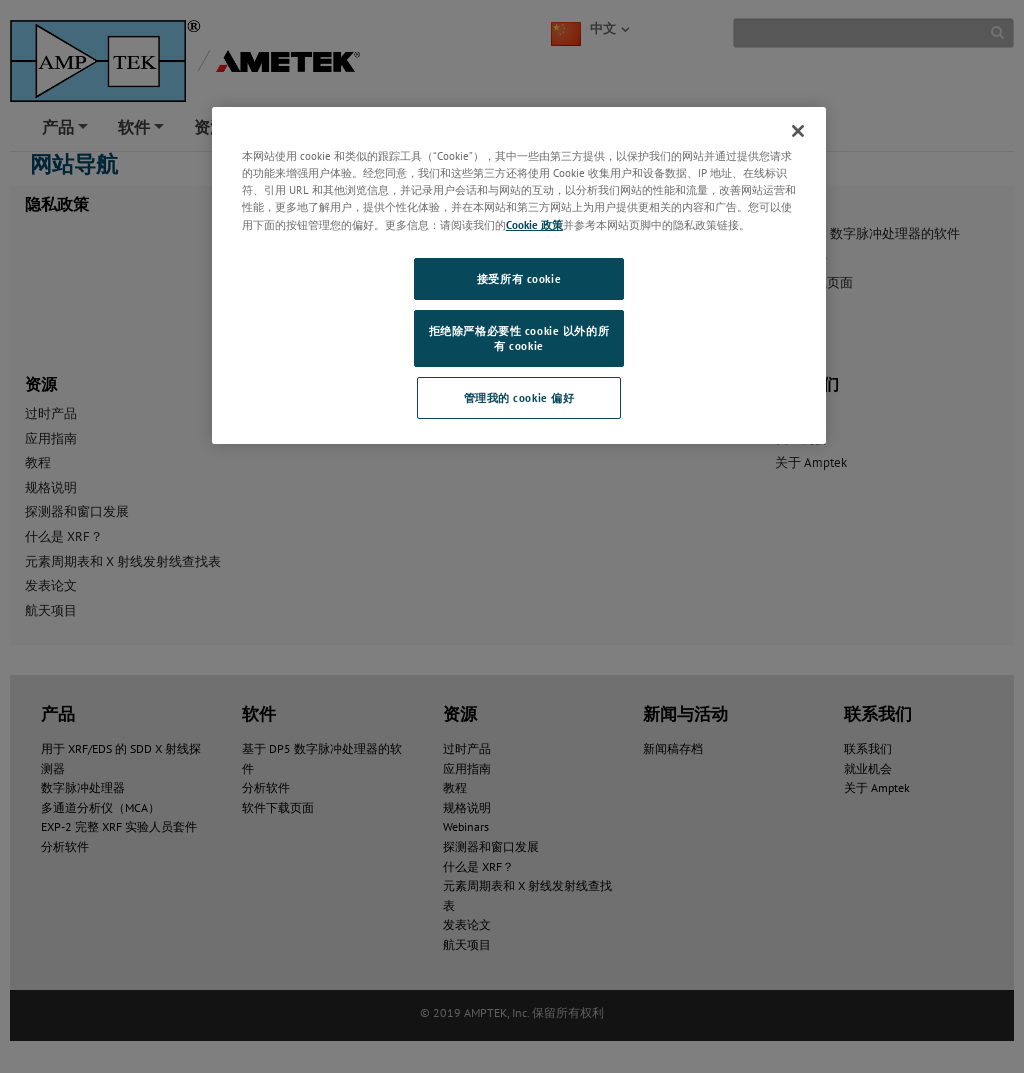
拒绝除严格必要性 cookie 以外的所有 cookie (519, 338)
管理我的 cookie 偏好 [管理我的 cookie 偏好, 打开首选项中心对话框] (519, 397)
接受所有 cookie (519, 278)
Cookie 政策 (534, 224)
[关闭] (798, 131)
